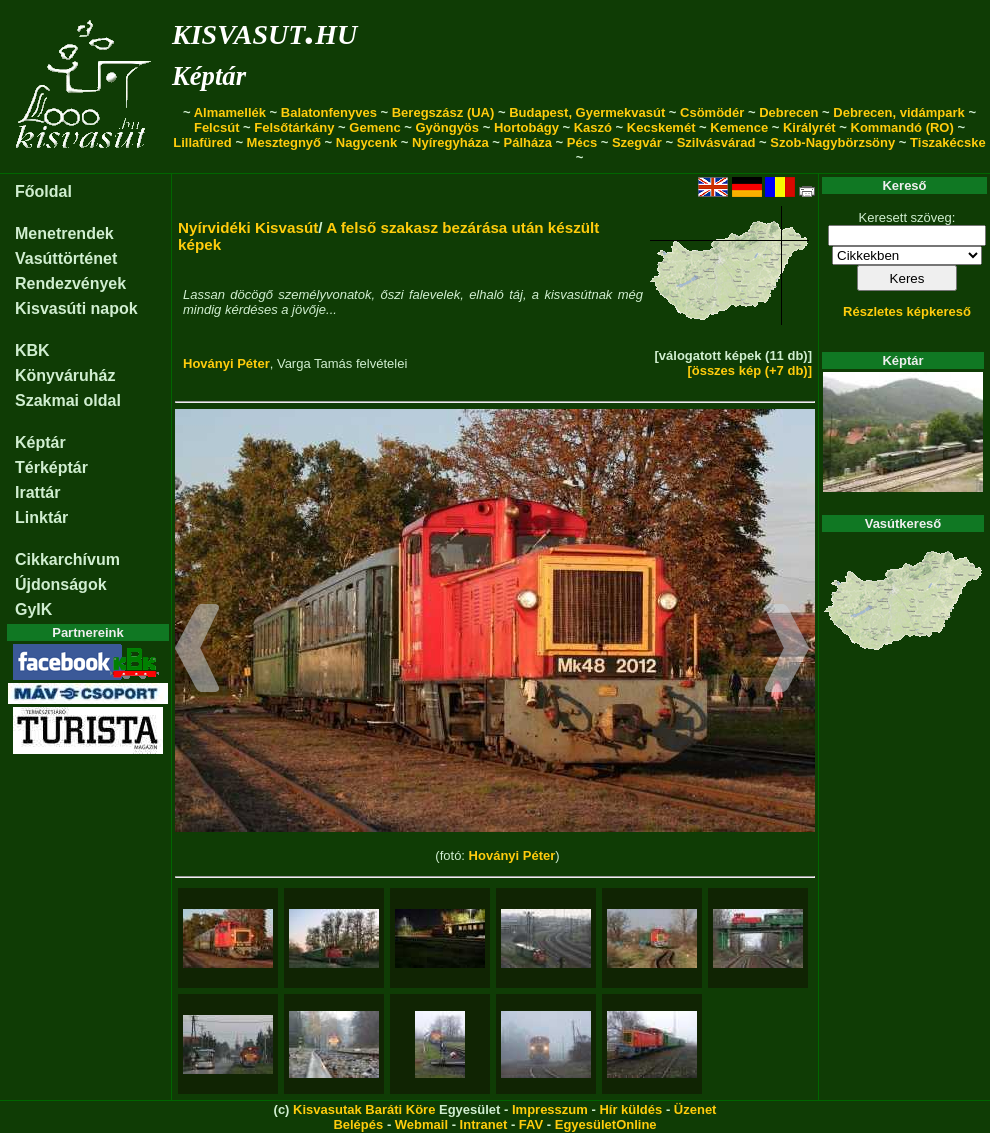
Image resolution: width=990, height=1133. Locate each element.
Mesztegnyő (284, 142)
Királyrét (809, 127)
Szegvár (637, 142)
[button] (197, 651)
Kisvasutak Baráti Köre (364, 1109)
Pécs (582, 142)
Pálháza (528, 142)
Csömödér (712, 112)
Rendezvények (70, 283)
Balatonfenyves (329, 112)
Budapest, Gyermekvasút (587, 112)
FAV (531, 1124)
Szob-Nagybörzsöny (832, 142)
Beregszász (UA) (443, 112)
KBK (32, 350)
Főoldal (43, 191)
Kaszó (593, 127)
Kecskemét (661, 127)
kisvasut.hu (264, 30)
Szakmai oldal (68, 400)
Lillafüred (202, 142)
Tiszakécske (948, 142)
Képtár (209, 76)
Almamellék (230, 112)
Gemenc (374, 127)
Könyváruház (65, 375)
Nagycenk (366, 142)
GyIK (33, 609)
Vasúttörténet (66, 258)
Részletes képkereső (907, 311)
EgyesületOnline (606, 1124)
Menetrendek (64, 233)
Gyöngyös (447, 127)
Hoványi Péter (226, 363)
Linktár (41, 517)
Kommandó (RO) (902, 127)
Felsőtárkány (294, 127)
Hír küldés (630, 1109)
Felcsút (217, 127)
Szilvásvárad (716, 142)
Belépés (358, 1124)
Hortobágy (526, 127)
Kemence (739, 127)
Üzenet (695, 1109)
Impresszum (550, 1109)
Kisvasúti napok (76, 308)
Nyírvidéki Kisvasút (248, 227)
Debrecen (788, 112)
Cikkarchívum (67, 559)
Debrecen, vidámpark (899, 112)
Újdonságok (61, 584)
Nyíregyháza (450, 142)
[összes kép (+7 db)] (749, 370)
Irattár (37, 492)
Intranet (484, 1124)
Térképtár (51, 467)
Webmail (421, 1124)
